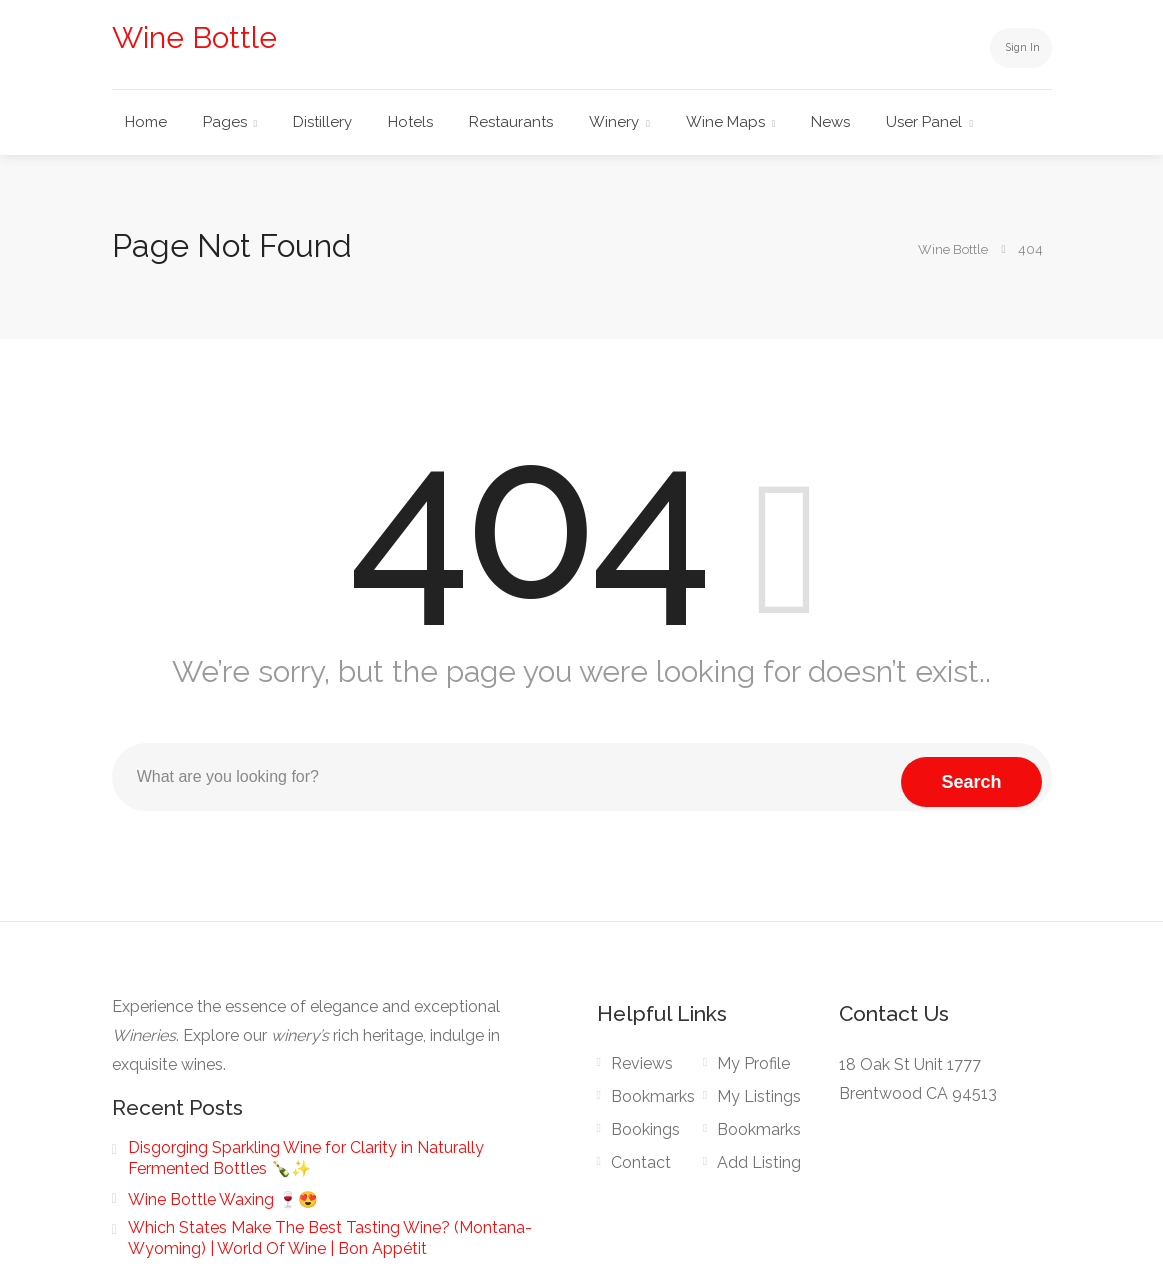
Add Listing (759, 1162)
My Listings (759, 1096)
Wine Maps (725, 122)
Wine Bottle (194, 37)
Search (971, 777)
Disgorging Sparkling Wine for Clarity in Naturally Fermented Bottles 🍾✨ (306, 1158)
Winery (614, 122)
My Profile (753, 1063)
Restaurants (511, 122)
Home (146, 122)
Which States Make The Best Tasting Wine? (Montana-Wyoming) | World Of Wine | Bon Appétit (330, 1238)
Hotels (410, 122)
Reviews (642, 1063)
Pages (225, 122)
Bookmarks (653, 1096)
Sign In (1011, 47)
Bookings (645, 1129)
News (830, 122)
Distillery (322, 122)
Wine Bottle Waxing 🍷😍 (223, 1199)
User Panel (924, 122)
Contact (641, 1162)
